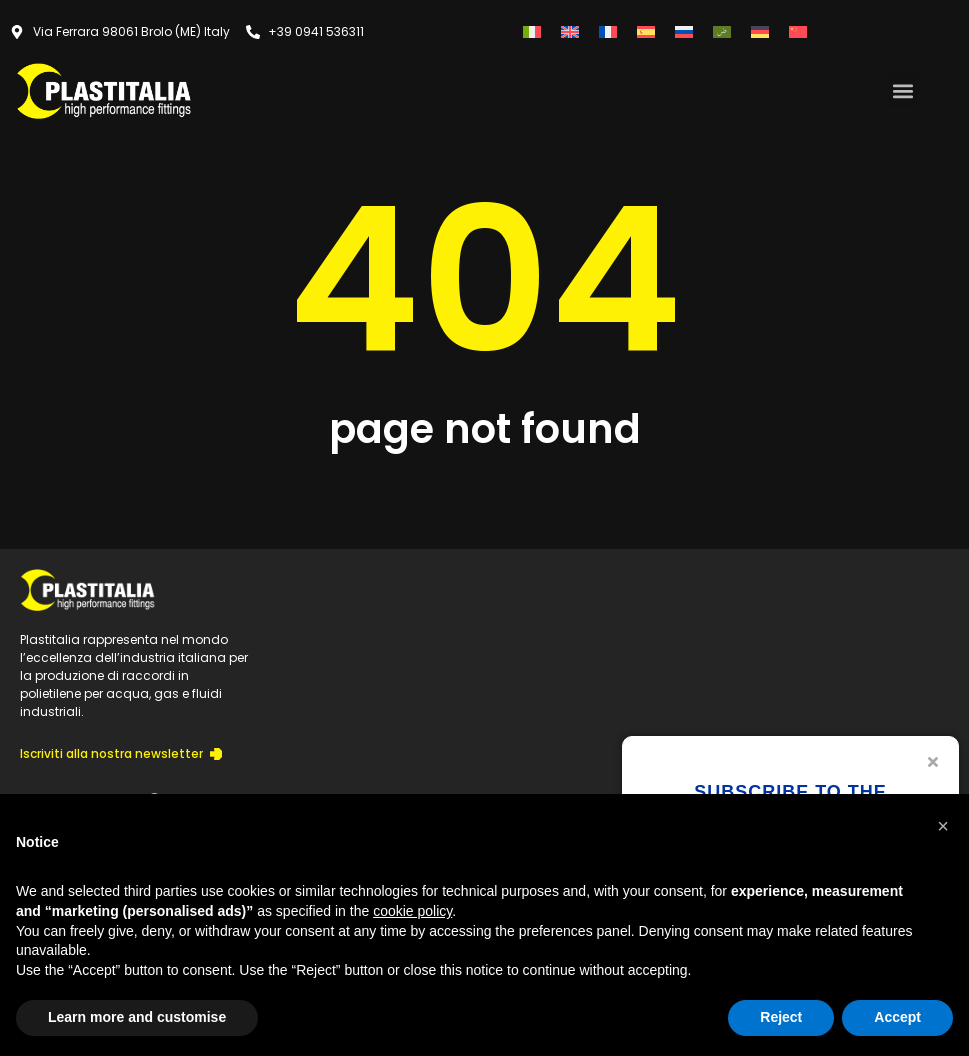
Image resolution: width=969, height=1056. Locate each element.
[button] (902, 90)
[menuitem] (532, 31)
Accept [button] (897, 1017)
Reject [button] (781, 1017)
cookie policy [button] (412, 911)
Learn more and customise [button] (137, 1017)
